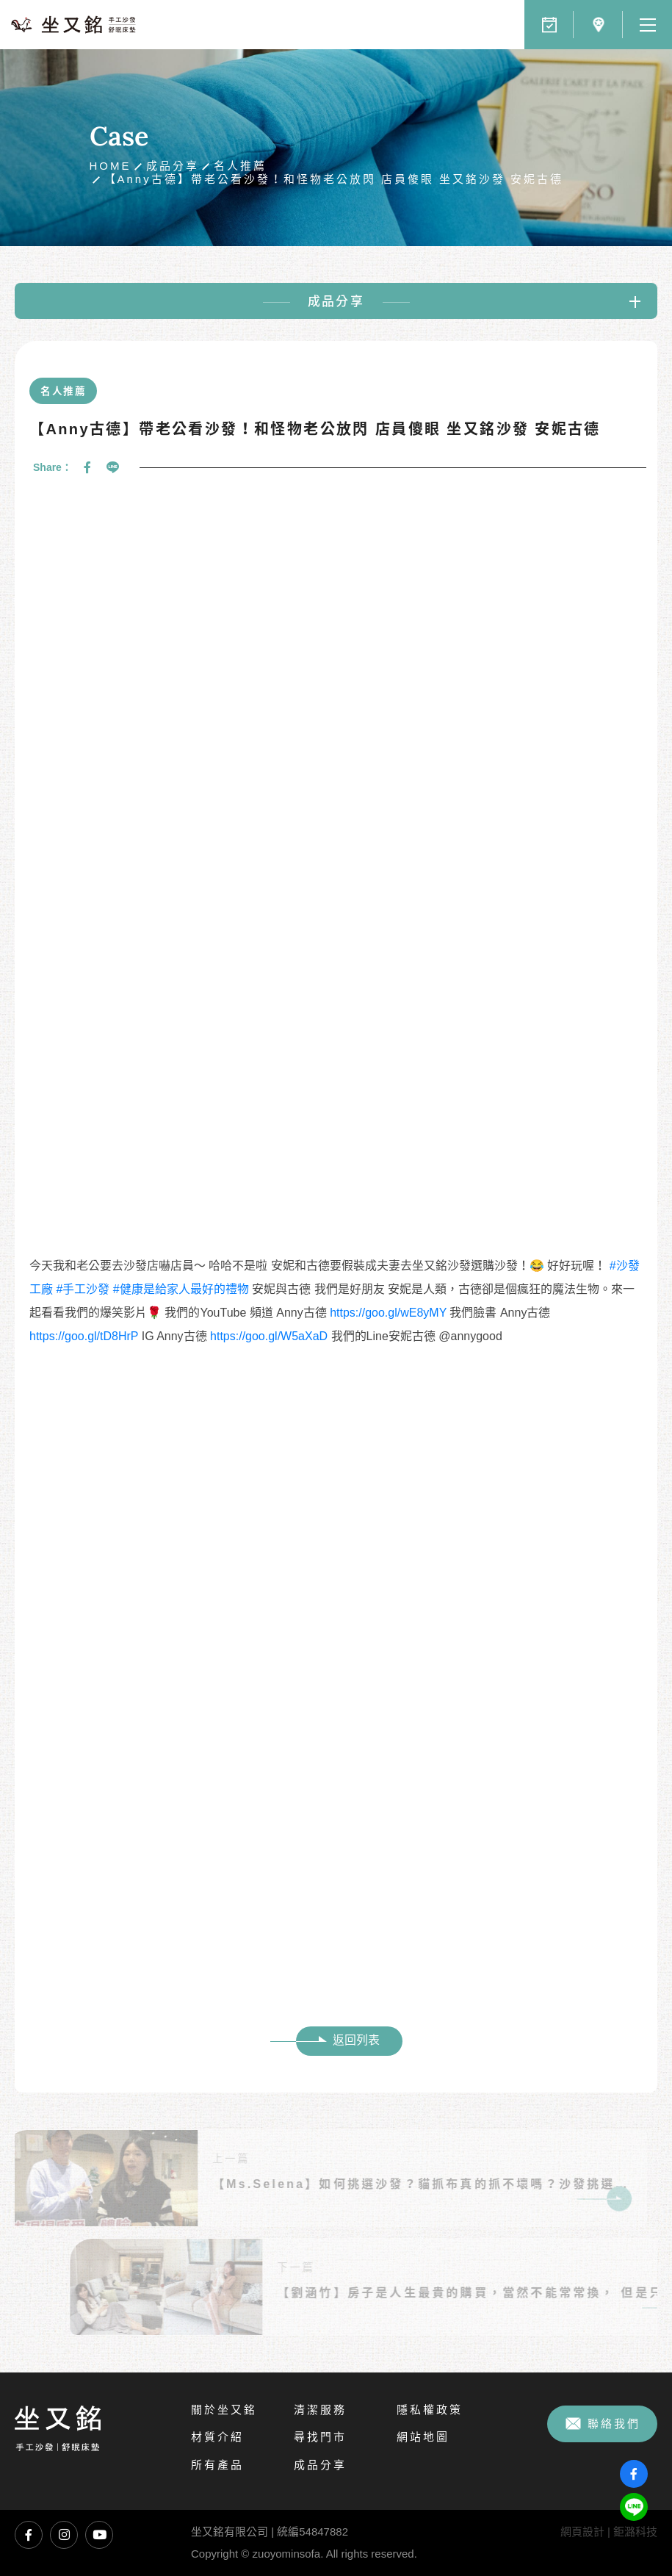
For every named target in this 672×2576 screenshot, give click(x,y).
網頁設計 (582, 2531)
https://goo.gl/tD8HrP (83, 1336)
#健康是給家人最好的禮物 (181, 1289)
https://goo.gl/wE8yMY (388, 1312)
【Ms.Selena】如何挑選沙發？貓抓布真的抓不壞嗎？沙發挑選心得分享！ (414, 2184)
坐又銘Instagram (64, 2535)
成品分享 (172, 165)
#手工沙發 (82, 1289)
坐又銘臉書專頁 (29, 2535)
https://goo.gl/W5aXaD (269, 1336)
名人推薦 (240, 165)
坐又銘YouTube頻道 (99, 2535)
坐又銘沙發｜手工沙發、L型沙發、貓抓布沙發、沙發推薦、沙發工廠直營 (73, 24)
